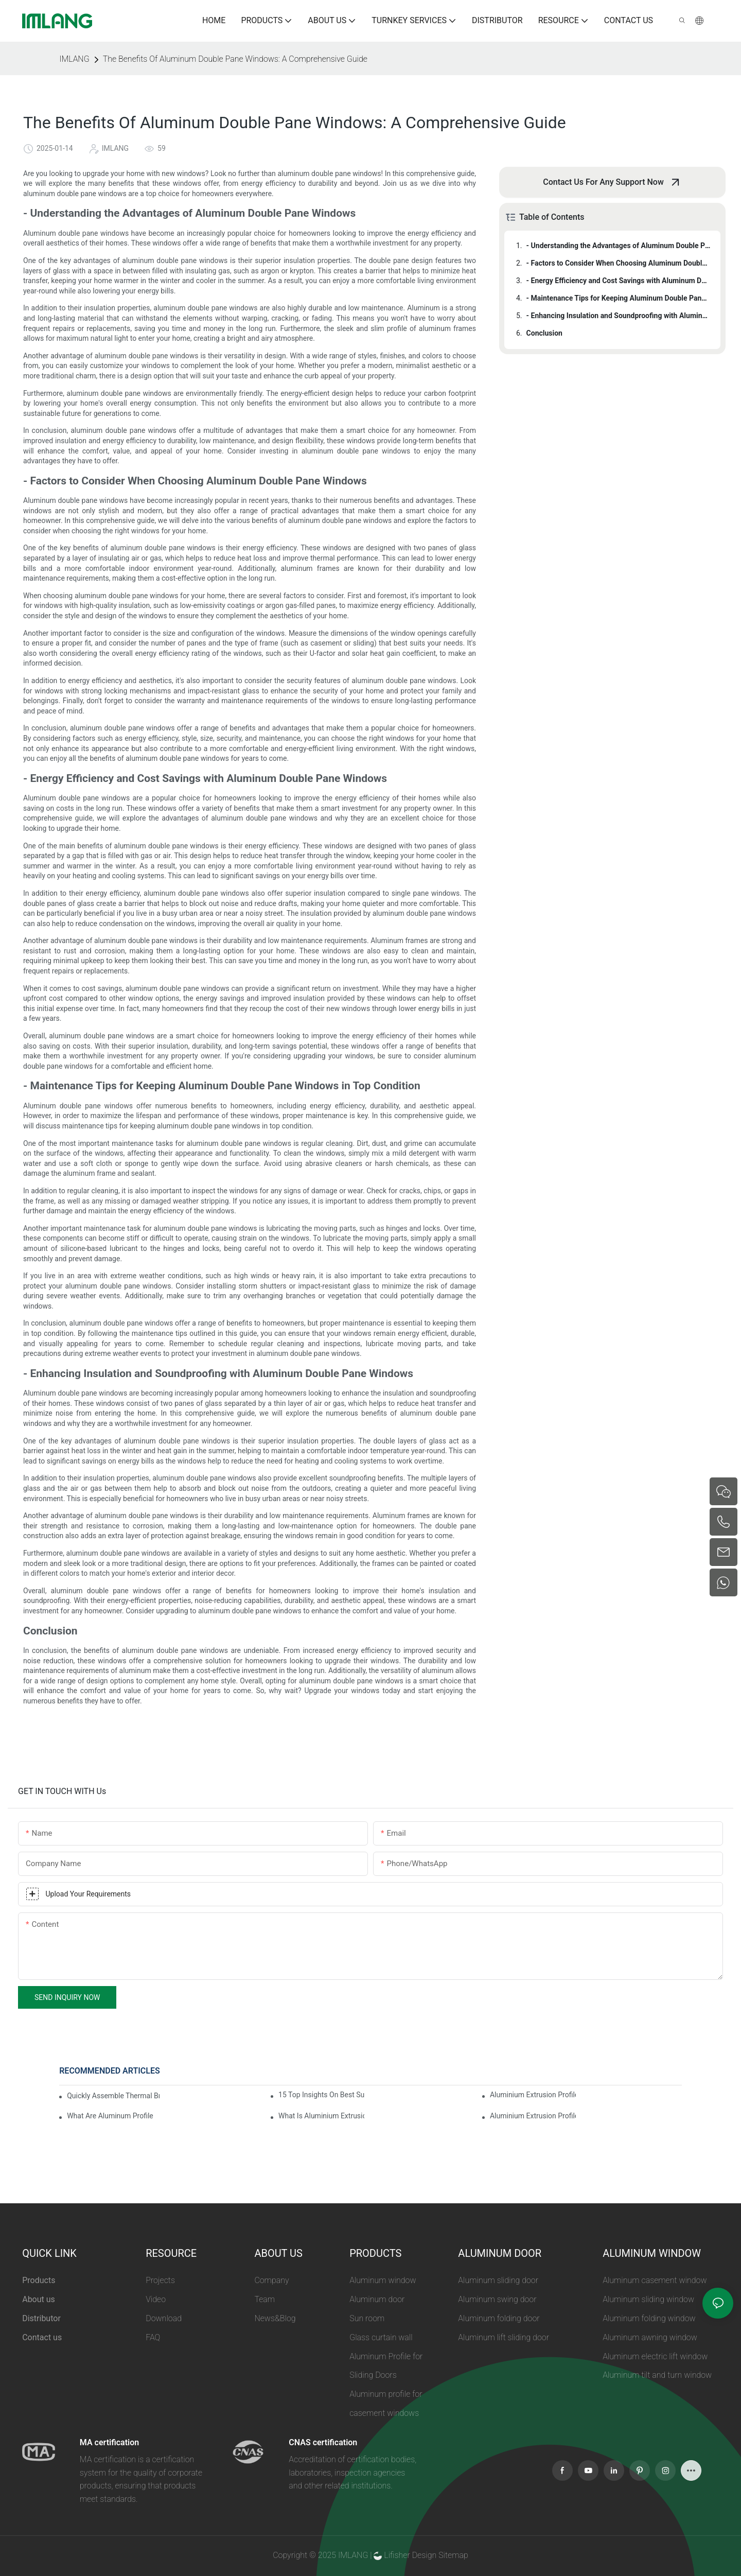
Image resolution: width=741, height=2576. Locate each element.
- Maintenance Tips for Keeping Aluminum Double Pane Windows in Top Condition (618, 298)
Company (271, 2280)
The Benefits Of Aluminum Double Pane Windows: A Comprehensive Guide (235, 59)
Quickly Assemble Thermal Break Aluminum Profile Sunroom (113, 2096)
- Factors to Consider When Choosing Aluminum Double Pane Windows (618, 263)
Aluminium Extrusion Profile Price (533, 2116)
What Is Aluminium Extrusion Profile (321, 2116)
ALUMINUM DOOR (499, 2253)
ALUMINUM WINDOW (652, 2253)
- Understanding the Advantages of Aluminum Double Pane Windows (618, 245)
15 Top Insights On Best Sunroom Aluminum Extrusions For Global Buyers (321, 2095)
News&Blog (274, 2318)
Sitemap (452, 2555)
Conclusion (544, 333)
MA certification (109, 2442)
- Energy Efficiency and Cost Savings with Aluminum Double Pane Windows (618, 280)
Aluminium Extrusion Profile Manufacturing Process (533, 2095)
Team (264, 2299)
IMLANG (74, 59)
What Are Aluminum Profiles (110, 2116)
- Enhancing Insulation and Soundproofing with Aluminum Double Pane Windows (618, 315)
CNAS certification (323, 2442)
